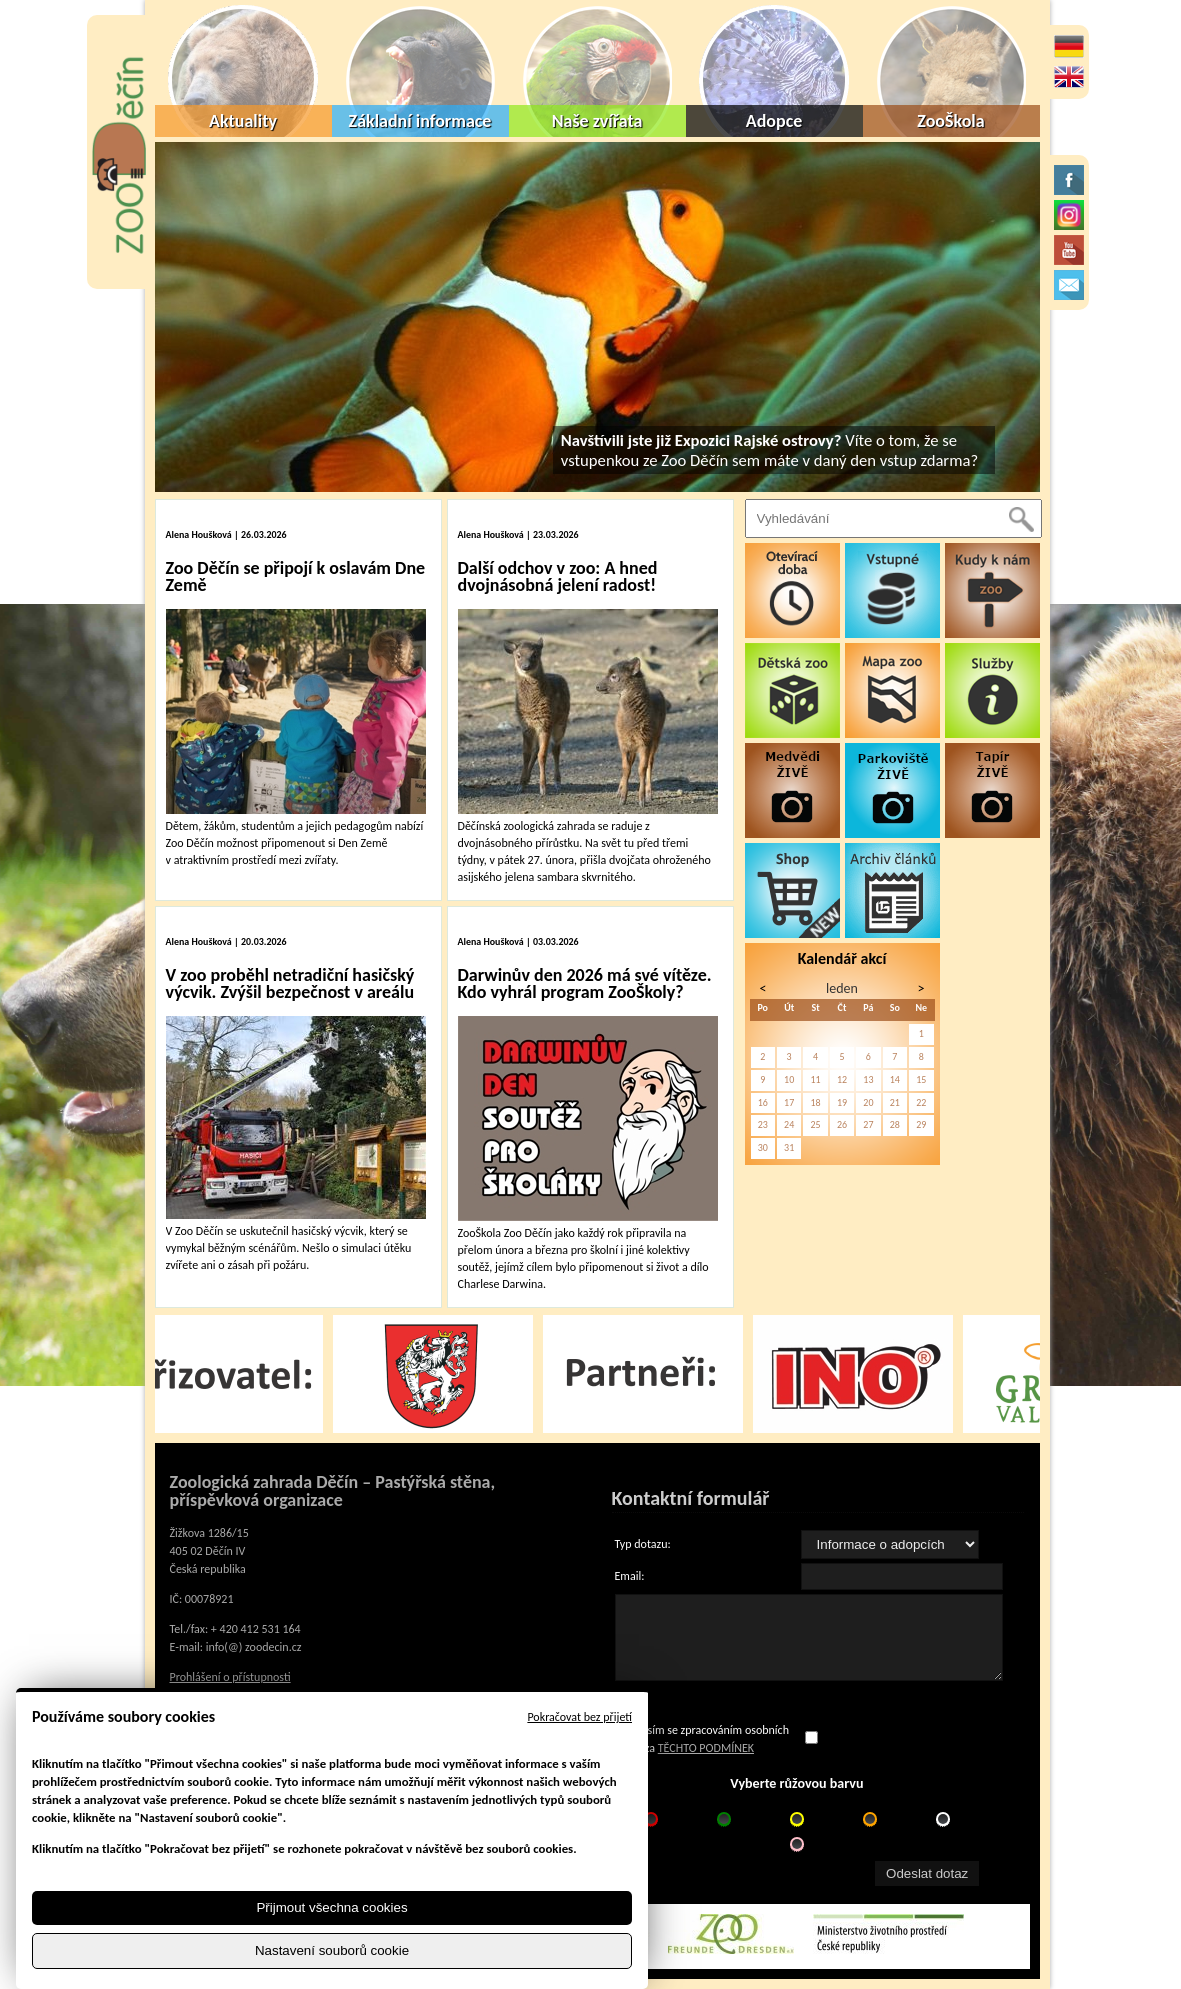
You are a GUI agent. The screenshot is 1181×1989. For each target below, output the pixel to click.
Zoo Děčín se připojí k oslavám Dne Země (296, 576)
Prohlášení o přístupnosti (230, 1677)
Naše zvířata (597, 121)
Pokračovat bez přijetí (579, 1717)
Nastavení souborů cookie (332, 1950)
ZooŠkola (950, 121)
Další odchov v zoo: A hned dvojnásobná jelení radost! (558, 576)
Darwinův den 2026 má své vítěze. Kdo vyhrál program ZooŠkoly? (585, 983)
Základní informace (420, 121)
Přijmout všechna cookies (331, 1907)
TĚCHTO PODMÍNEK (706, 1748)
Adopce (774, 121)
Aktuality (243, 121)
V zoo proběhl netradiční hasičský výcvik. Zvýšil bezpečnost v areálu (290, 983)
